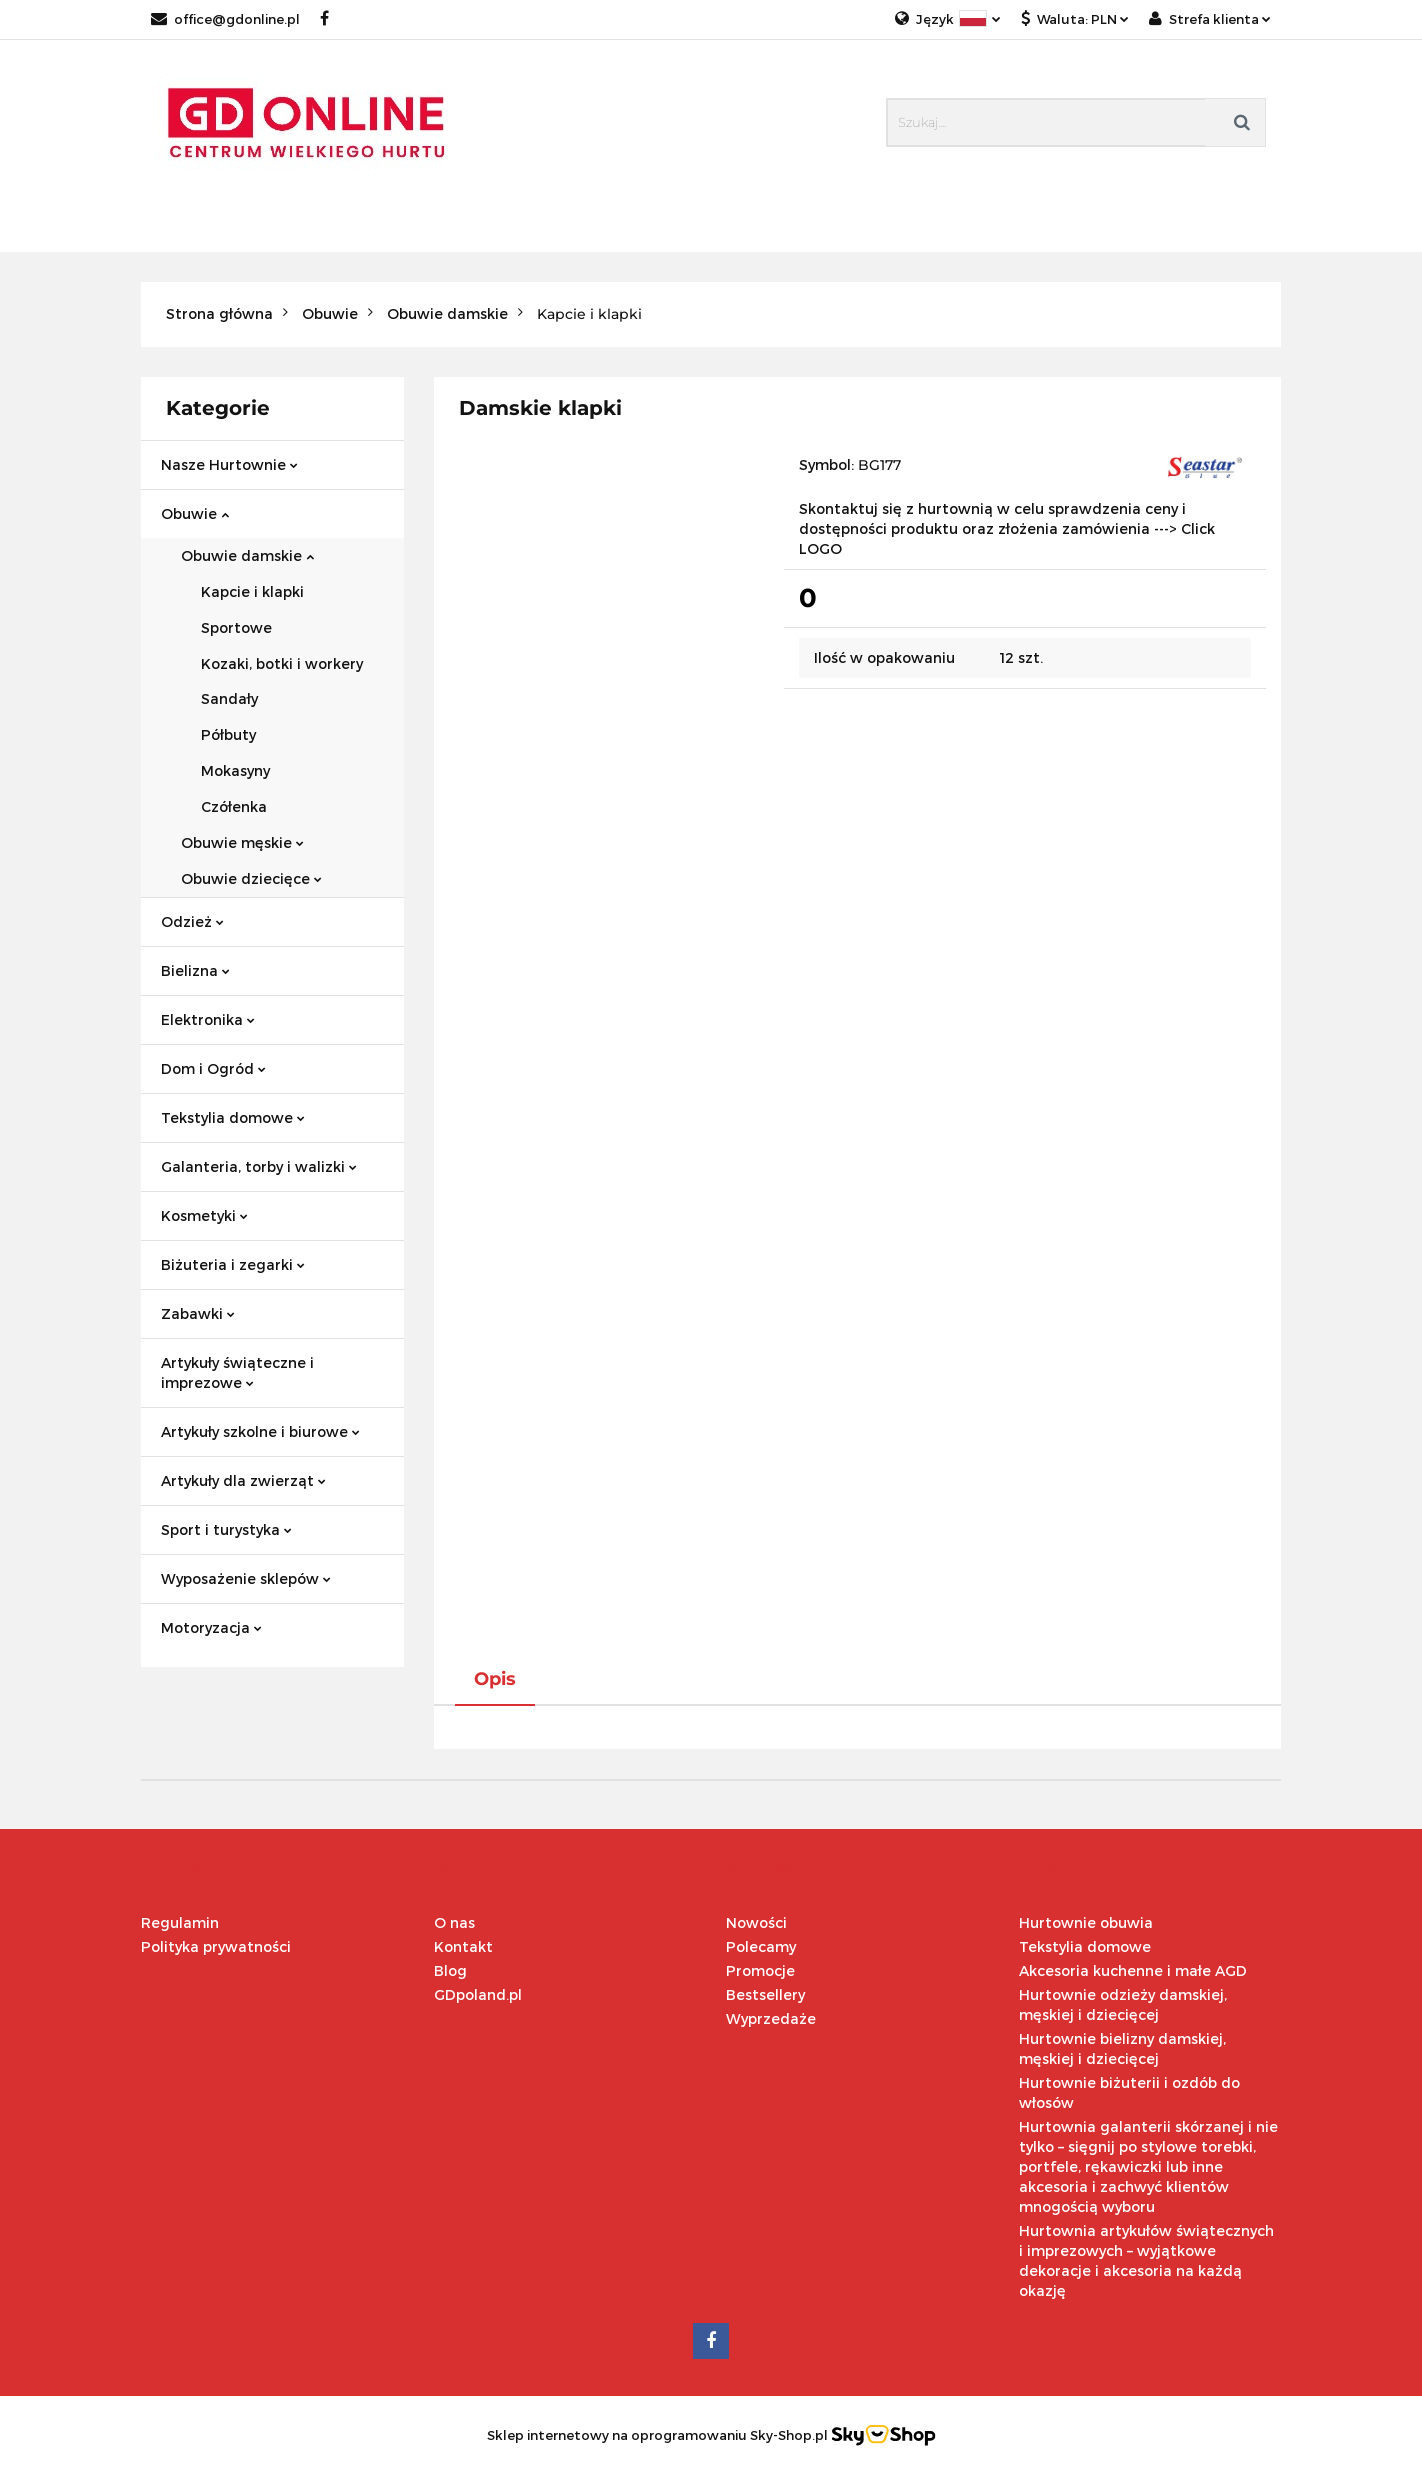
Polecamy (761, 1946)
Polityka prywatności (216, 1946)
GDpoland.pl (478, 1994)
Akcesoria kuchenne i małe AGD (1133, 1970)
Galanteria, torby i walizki (259, 1166)
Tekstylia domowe (233, 1117)
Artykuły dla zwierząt (243, 1480)
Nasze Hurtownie (229, 464)
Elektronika (208, 1019)
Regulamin (180, 1922)
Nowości (756, 1922)
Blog (450, 1970)
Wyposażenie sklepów (246, 1578)
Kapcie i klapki (252, 591)
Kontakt (463, 1946)
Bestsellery (765, 1994)
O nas (454, 1922)
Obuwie (195, 513)
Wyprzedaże (771, 2018)
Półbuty (228, 734)
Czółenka (234, 806)
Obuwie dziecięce (251, 878)
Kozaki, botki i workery (282, 663)
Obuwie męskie (242, 842)
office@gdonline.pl (225, 19)
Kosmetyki (204, 1215)
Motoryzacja (211, 1627)
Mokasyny (235, 770)
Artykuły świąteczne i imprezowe (237, 1372)
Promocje (760, 1970)
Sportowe (236, 627)
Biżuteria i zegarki (233, 1264)
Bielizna (195, 970)
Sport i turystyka (226, 1529)
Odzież (192, 921)
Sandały (229, 698)
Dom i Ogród (213, 1068)
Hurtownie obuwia (1086, 1922)
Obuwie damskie (247, 555)
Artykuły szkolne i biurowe (260, 1431)
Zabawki (198, 1313)
